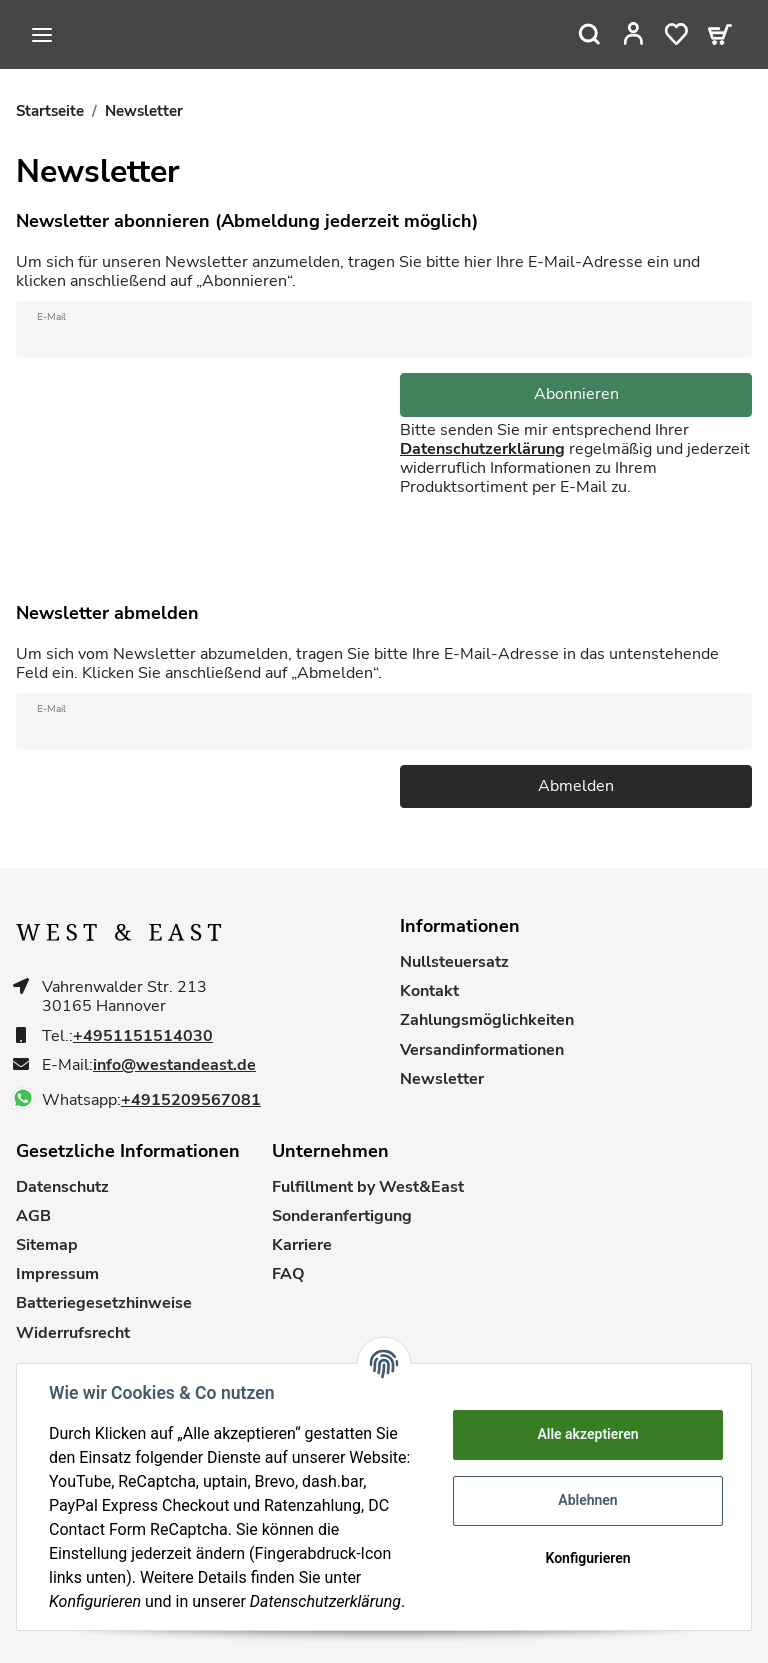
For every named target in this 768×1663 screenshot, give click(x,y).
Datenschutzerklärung (482, 449)
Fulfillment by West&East (368, 1187)
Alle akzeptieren (587, 1434)
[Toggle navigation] (42, 35)
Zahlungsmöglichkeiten (487, 1020)
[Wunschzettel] (676, 34)
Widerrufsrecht (73, 1333)
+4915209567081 (191, 1100)
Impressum (57, 1274)
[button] (633, 34)
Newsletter (442, 1079)
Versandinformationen (482, 1050)
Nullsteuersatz (454, 962)
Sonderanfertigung (342, 1216)
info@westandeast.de (174, 1065)
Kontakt (429, 991)
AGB (33, 1216)
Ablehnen (587, 1500)
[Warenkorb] (720, 34)
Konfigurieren (587, 1558)
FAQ (288, 1274)
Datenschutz (62, 1187)
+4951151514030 (143, 1036)
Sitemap (47, 1245)
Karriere (302, 1245)
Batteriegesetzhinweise (104, 1303)
